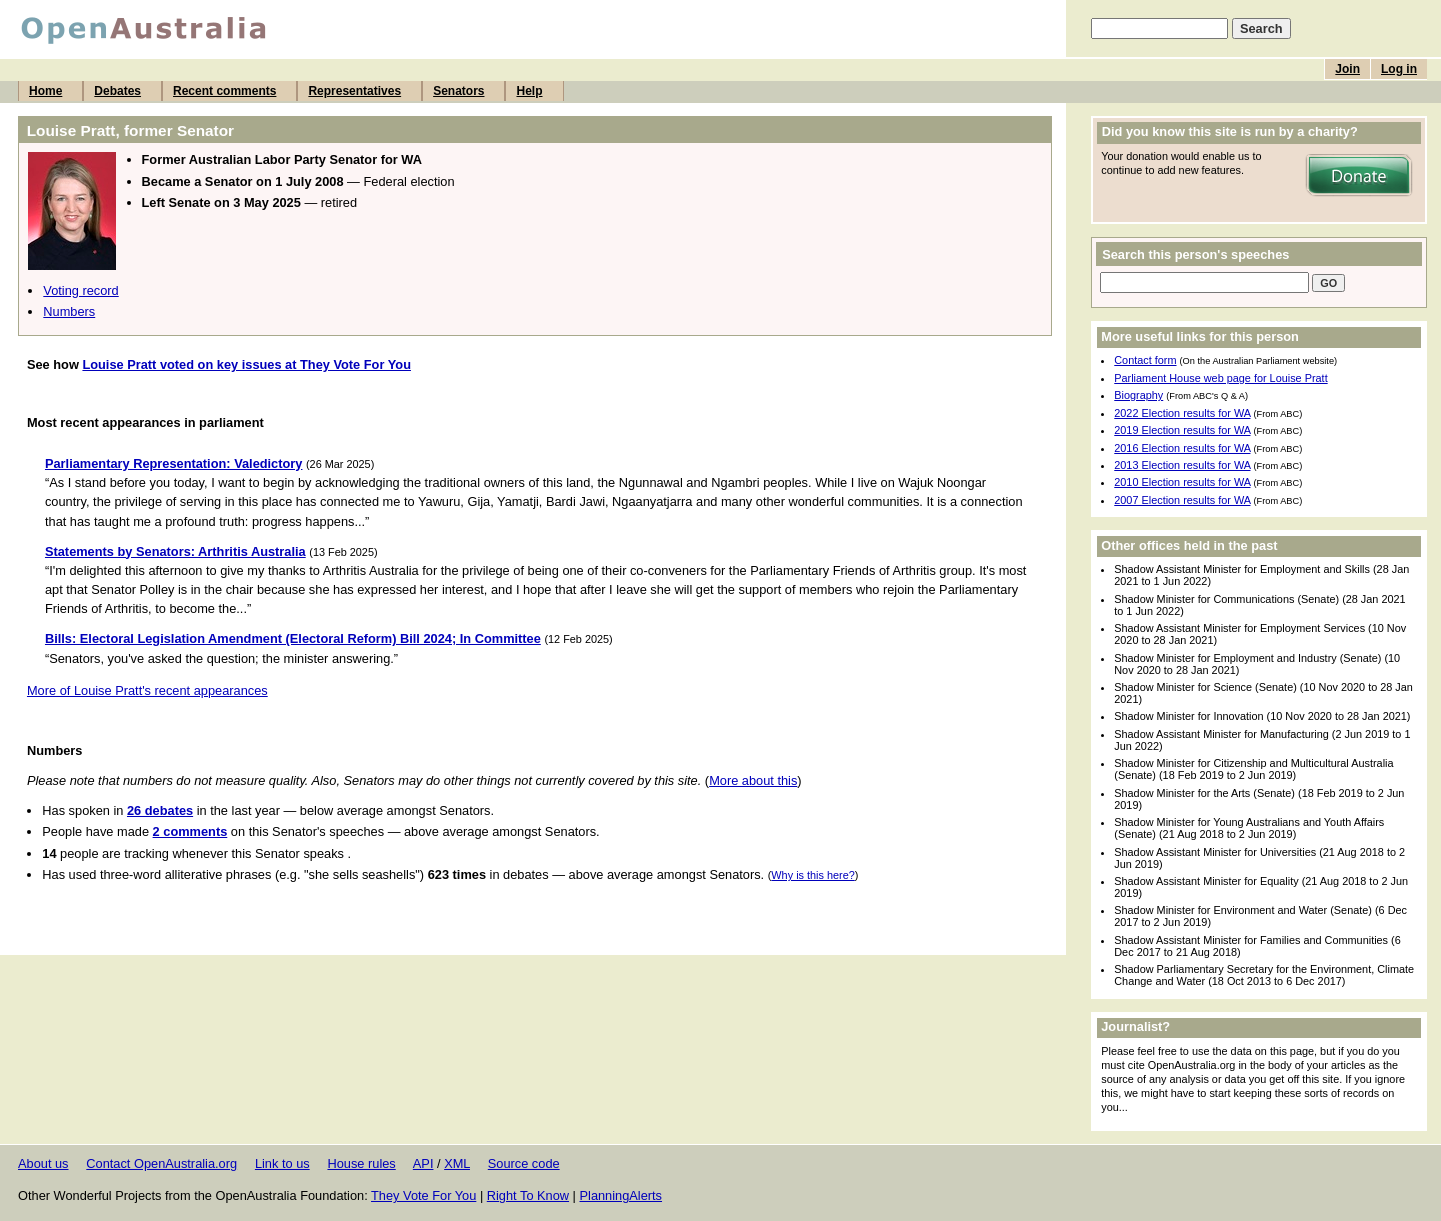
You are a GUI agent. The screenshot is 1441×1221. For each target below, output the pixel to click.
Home (45, 91)
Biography (1138, 395)
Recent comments (224, 91)
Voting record (80, 290)
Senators (458, 91)
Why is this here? (812, 875)
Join (1347, 69)
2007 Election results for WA (1182, 500)
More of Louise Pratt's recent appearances (147, 690)
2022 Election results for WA (1182, 413)
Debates (117, 91)
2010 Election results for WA (1182, 482)
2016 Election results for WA (1182, 448)
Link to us (282, 1163)
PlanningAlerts (621, 1195)
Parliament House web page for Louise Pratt (1220, 378)
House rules (361, 1163)
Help (529, 91)
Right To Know (528, 1195)
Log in (1399, 69)
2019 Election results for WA (1182, 430)
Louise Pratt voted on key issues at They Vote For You (246, 364)
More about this (753, 780)
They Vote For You (423, 1195)
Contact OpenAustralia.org (161, 1163)
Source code (524, 1163)
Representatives (354, 91)
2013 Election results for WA (1182, 465)
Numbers (69, 311)
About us (43, 1163)
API (423, 1163)
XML (457, 1163)
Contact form (1145, 360)
